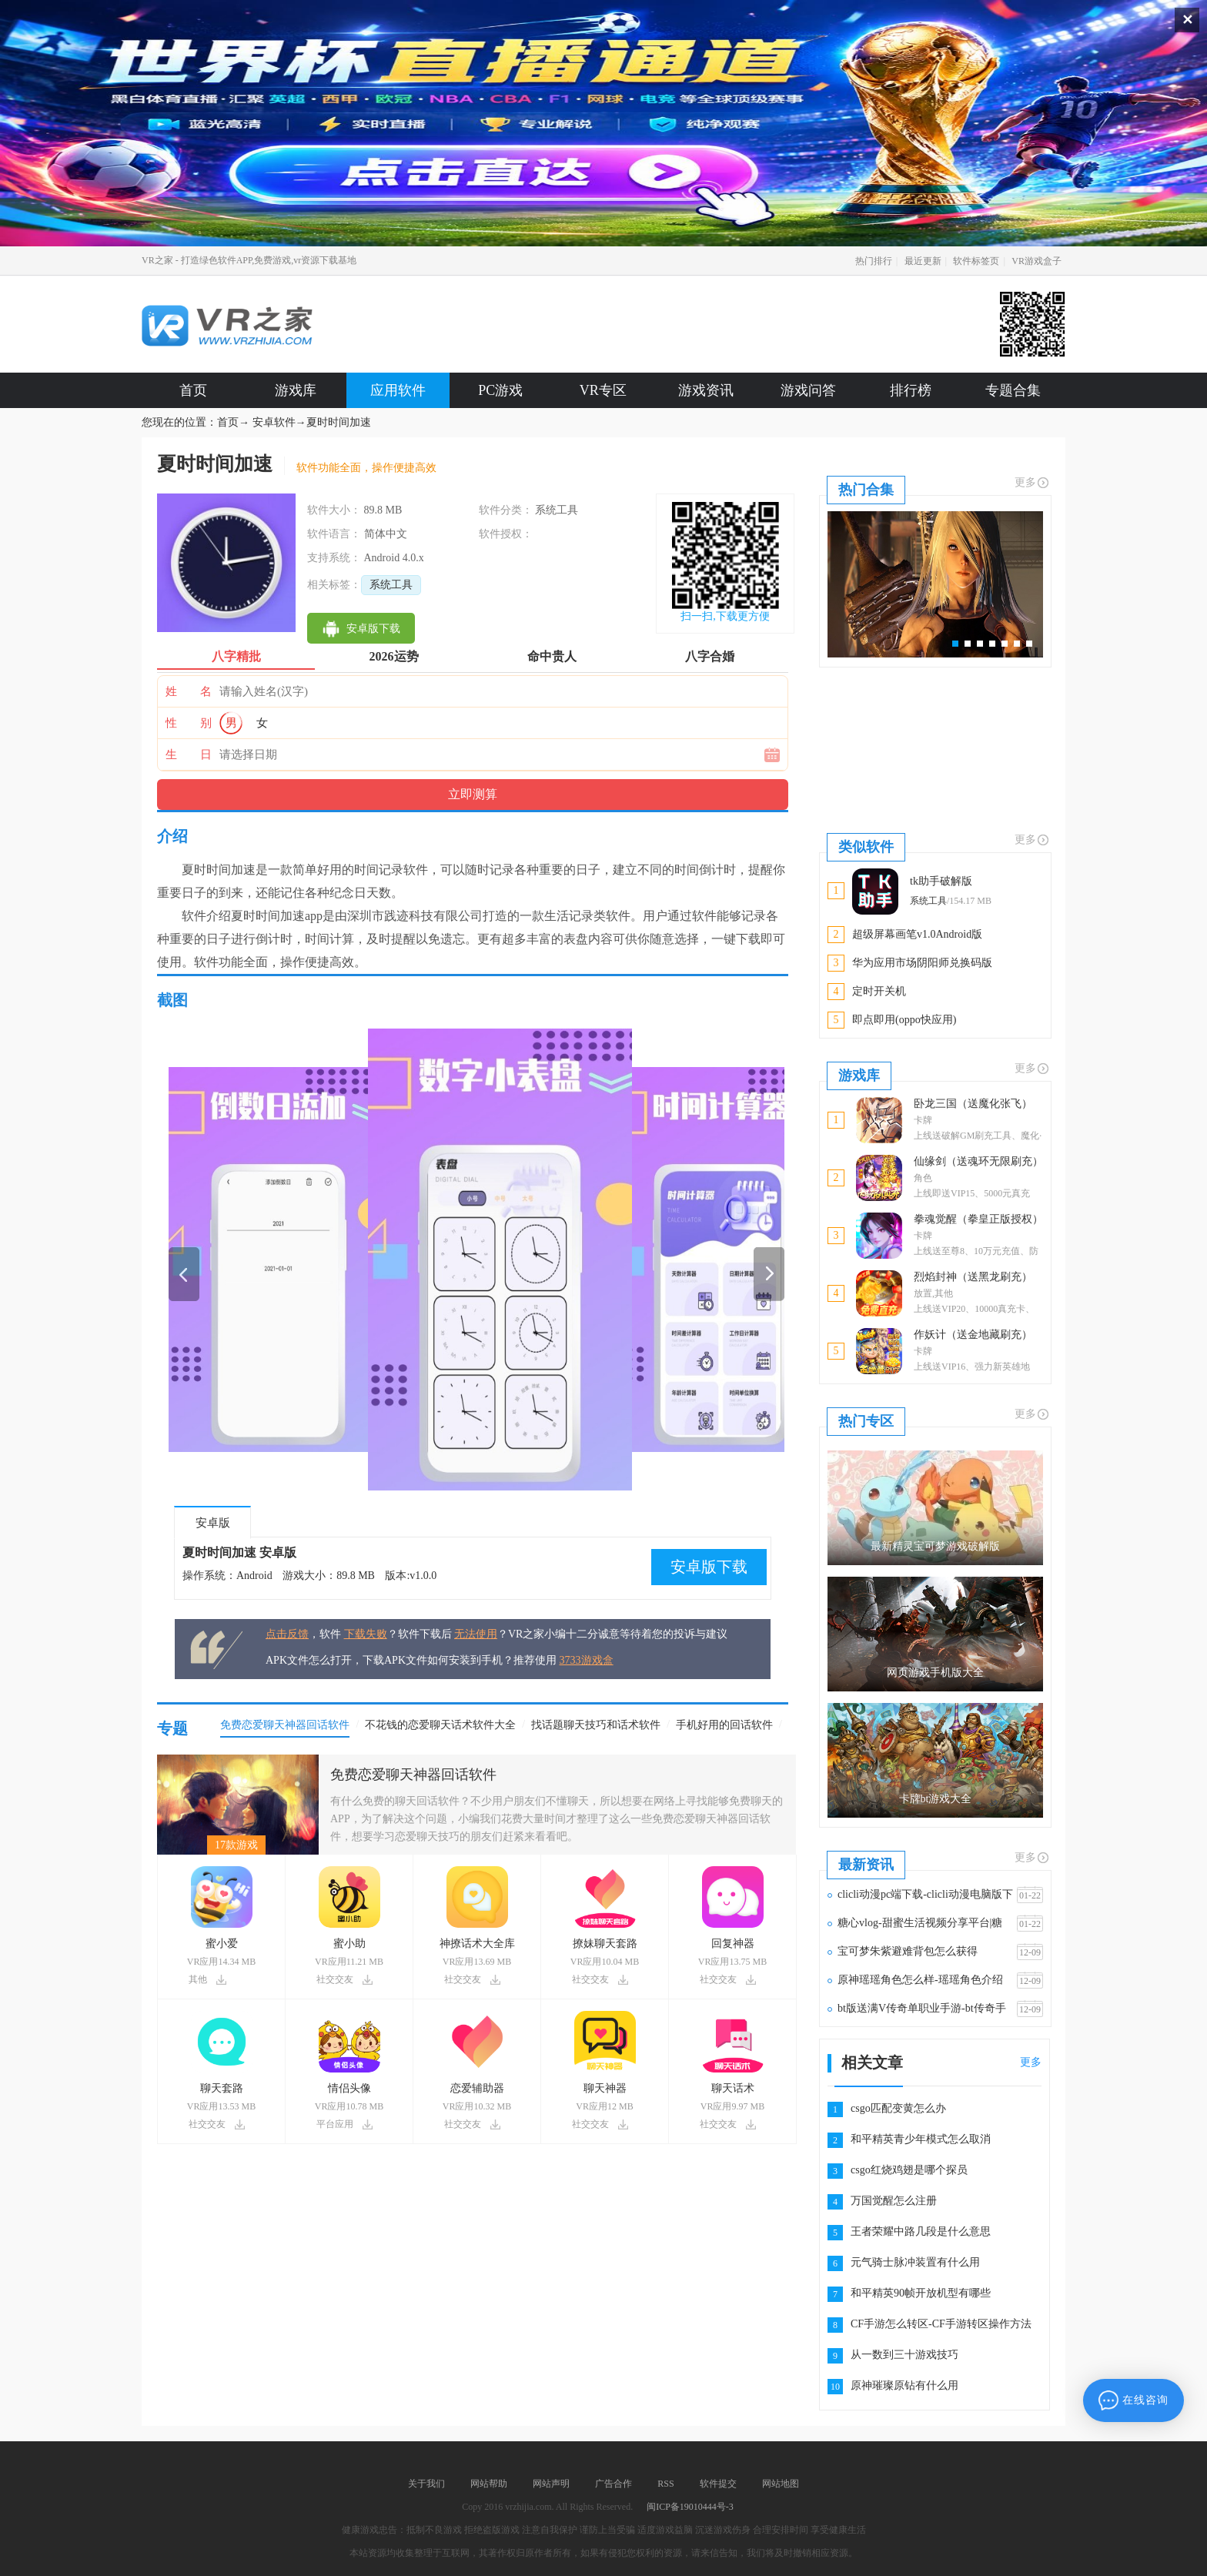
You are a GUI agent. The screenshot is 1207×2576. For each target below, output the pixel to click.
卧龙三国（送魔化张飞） (973, 1103)
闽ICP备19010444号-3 (690, 2506)
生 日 (189, 754)
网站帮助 (488, 2483)
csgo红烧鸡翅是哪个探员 (909, 2170)
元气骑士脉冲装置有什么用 (915, 2262)
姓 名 (189, 691)
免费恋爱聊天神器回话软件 (413, 1774)
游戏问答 (808, 390)
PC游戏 (500, 390)
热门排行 (873, 261)
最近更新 (922, 261)
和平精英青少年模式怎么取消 (921, 2139)
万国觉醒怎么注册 (894, 2200)
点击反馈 (287, 1634)
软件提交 (718, 2483)
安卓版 (213, 1523)
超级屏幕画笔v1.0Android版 (917, 934)
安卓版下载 (708, 1566)
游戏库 (295, 390)
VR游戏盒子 (1036, 261)
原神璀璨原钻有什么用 (904, 2385)
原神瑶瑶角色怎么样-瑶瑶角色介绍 (920, 1980)
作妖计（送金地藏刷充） (973, 1334)
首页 (193, 390)
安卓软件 (274, 422)
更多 (1032, 483)
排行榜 (910, 390)
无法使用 (475, 1634)
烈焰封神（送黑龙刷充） (973, 1277)
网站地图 (780, 2483)
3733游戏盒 (587, 1660)
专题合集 (1013, 390)
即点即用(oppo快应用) (904, 1019)
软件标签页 (976, 261)
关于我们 (426, 2483)
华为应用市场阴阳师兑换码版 (922, 963)
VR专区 (603, 390)
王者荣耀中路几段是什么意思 (921, 2231)
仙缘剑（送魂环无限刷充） (978, 1161)
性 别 (189, 723)
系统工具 (391, 584)
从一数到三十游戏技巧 (904, 2354)
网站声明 (551, 2483)
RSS (665, 2483)
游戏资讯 (706, 390)
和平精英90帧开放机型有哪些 (921, 2293)
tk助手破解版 (941, 881)
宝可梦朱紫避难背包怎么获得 (908, 1951)
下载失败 (365, 1634)
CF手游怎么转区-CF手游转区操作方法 (941, 2324)
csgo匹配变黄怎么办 (898, 2108)
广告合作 (613, 2483)
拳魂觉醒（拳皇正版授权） (978, 1219)
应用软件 (398, 390)
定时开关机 (879, 991)
